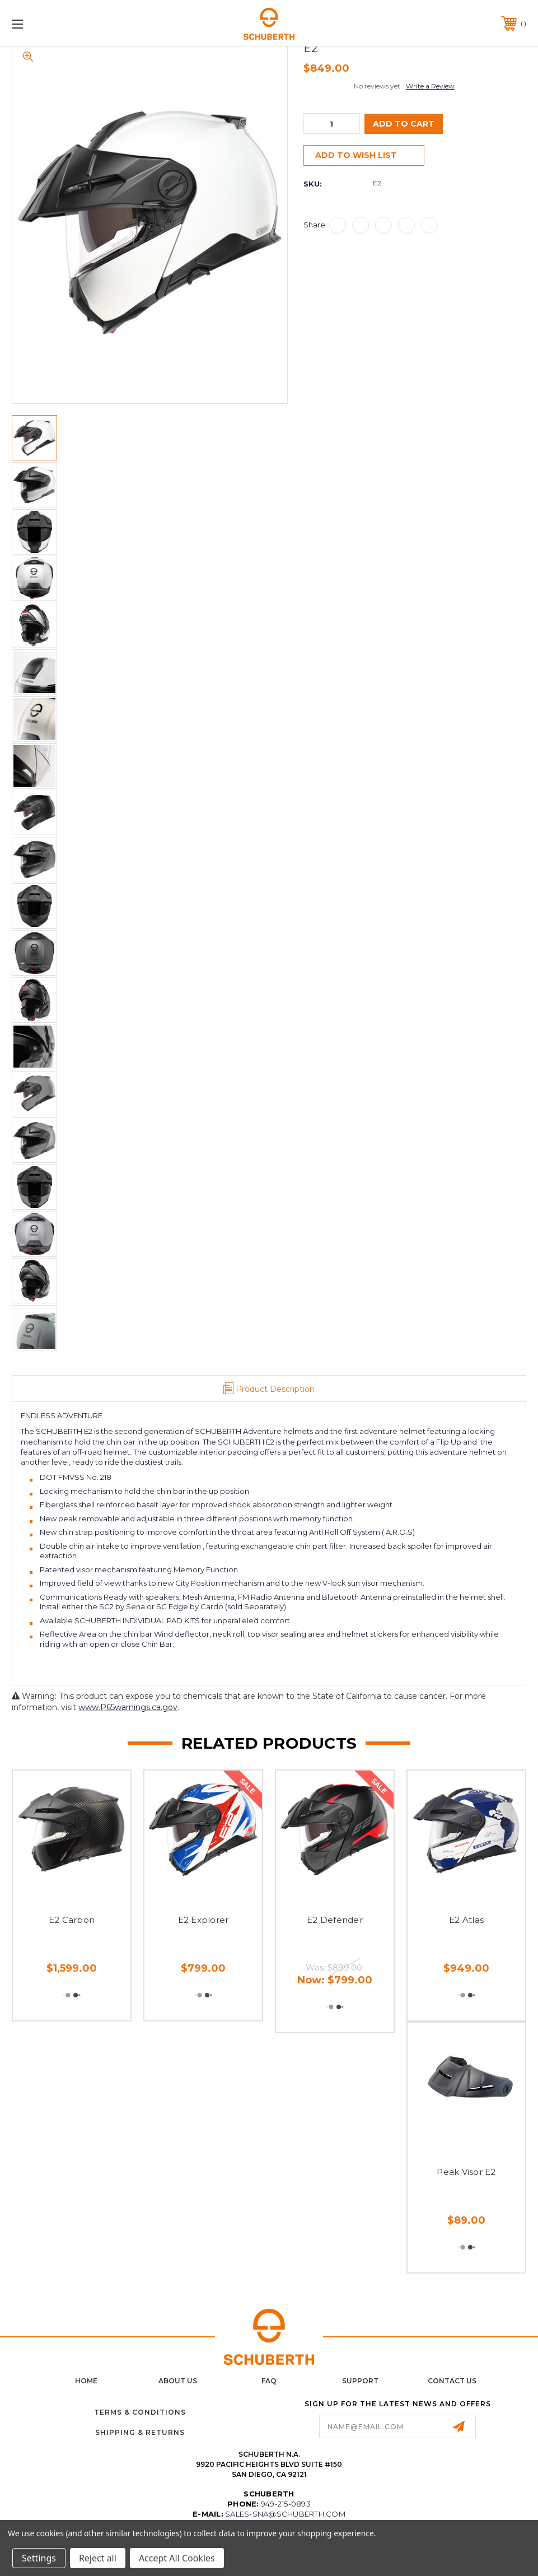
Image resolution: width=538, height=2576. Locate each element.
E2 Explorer (203, 1919)
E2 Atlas (466, 1919)
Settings (39, 2558)
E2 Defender (335, 1919)
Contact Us (452, 2381)
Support (360, 2381)
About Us (177, 2381)
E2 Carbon (72, 1919)
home (86, 2381)
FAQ (269, 2381)
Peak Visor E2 (466, 2172)
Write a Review (430, 86)
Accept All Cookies (177, 2558)
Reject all (97, 2558)
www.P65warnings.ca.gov (127, 1707)
